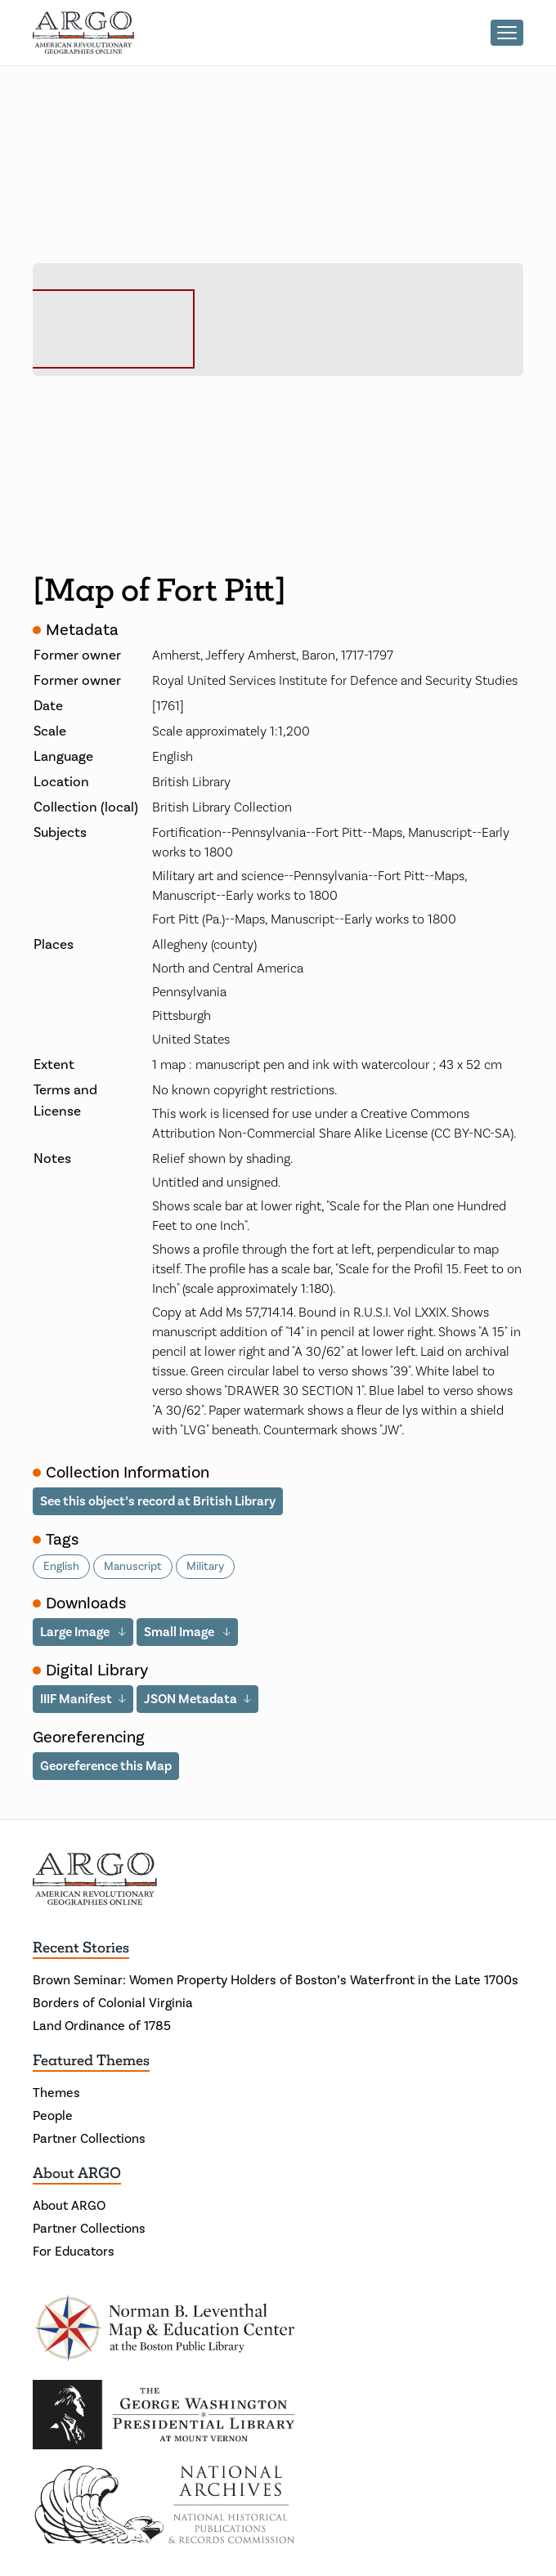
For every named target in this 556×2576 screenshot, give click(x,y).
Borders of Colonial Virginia (113, 2003)
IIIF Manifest (76, 1698)
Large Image (76, 1631)
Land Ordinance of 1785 (102, 2026)
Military (205, 1566)
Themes (56, 2093)
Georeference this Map (106, 1765)
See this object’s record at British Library (158, 1501)
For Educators (73, 2251)
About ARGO (77, 2173)
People (53, 2116)
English (61, 1566)
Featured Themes (91, 2060)
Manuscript (133, 1566)
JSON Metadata (190, 1698)
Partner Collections (89, 2139)
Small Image (180, 1631)
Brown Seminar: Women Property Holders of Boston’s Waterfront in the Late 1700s (275, 1980)
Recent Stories (81, 1948)
